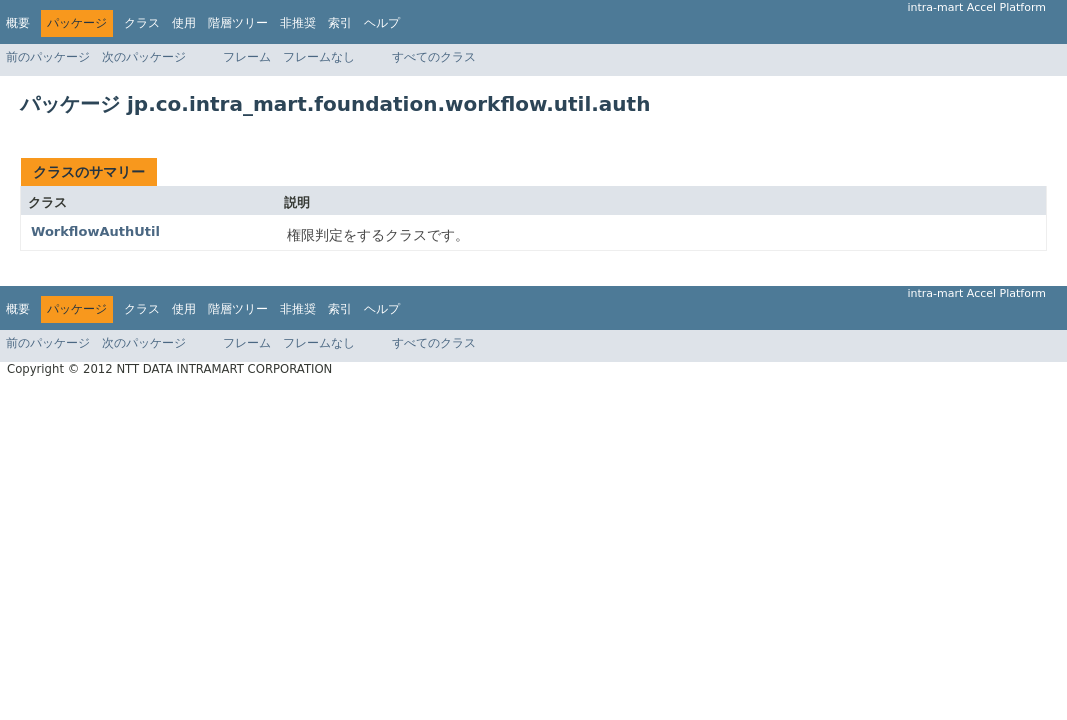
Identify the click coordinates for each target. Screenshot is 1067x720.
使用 (184, 23)
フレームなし (319, 57)
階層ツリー (238, 23)
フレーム (247, 57)
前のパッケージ (48, 57)
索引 (340, 23)
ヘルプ (382, 23)
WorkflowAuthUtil (95, 231)
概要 (18, 23)
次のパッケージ (144, 57)
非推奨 (298, 23)
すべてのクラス (434, 57)
